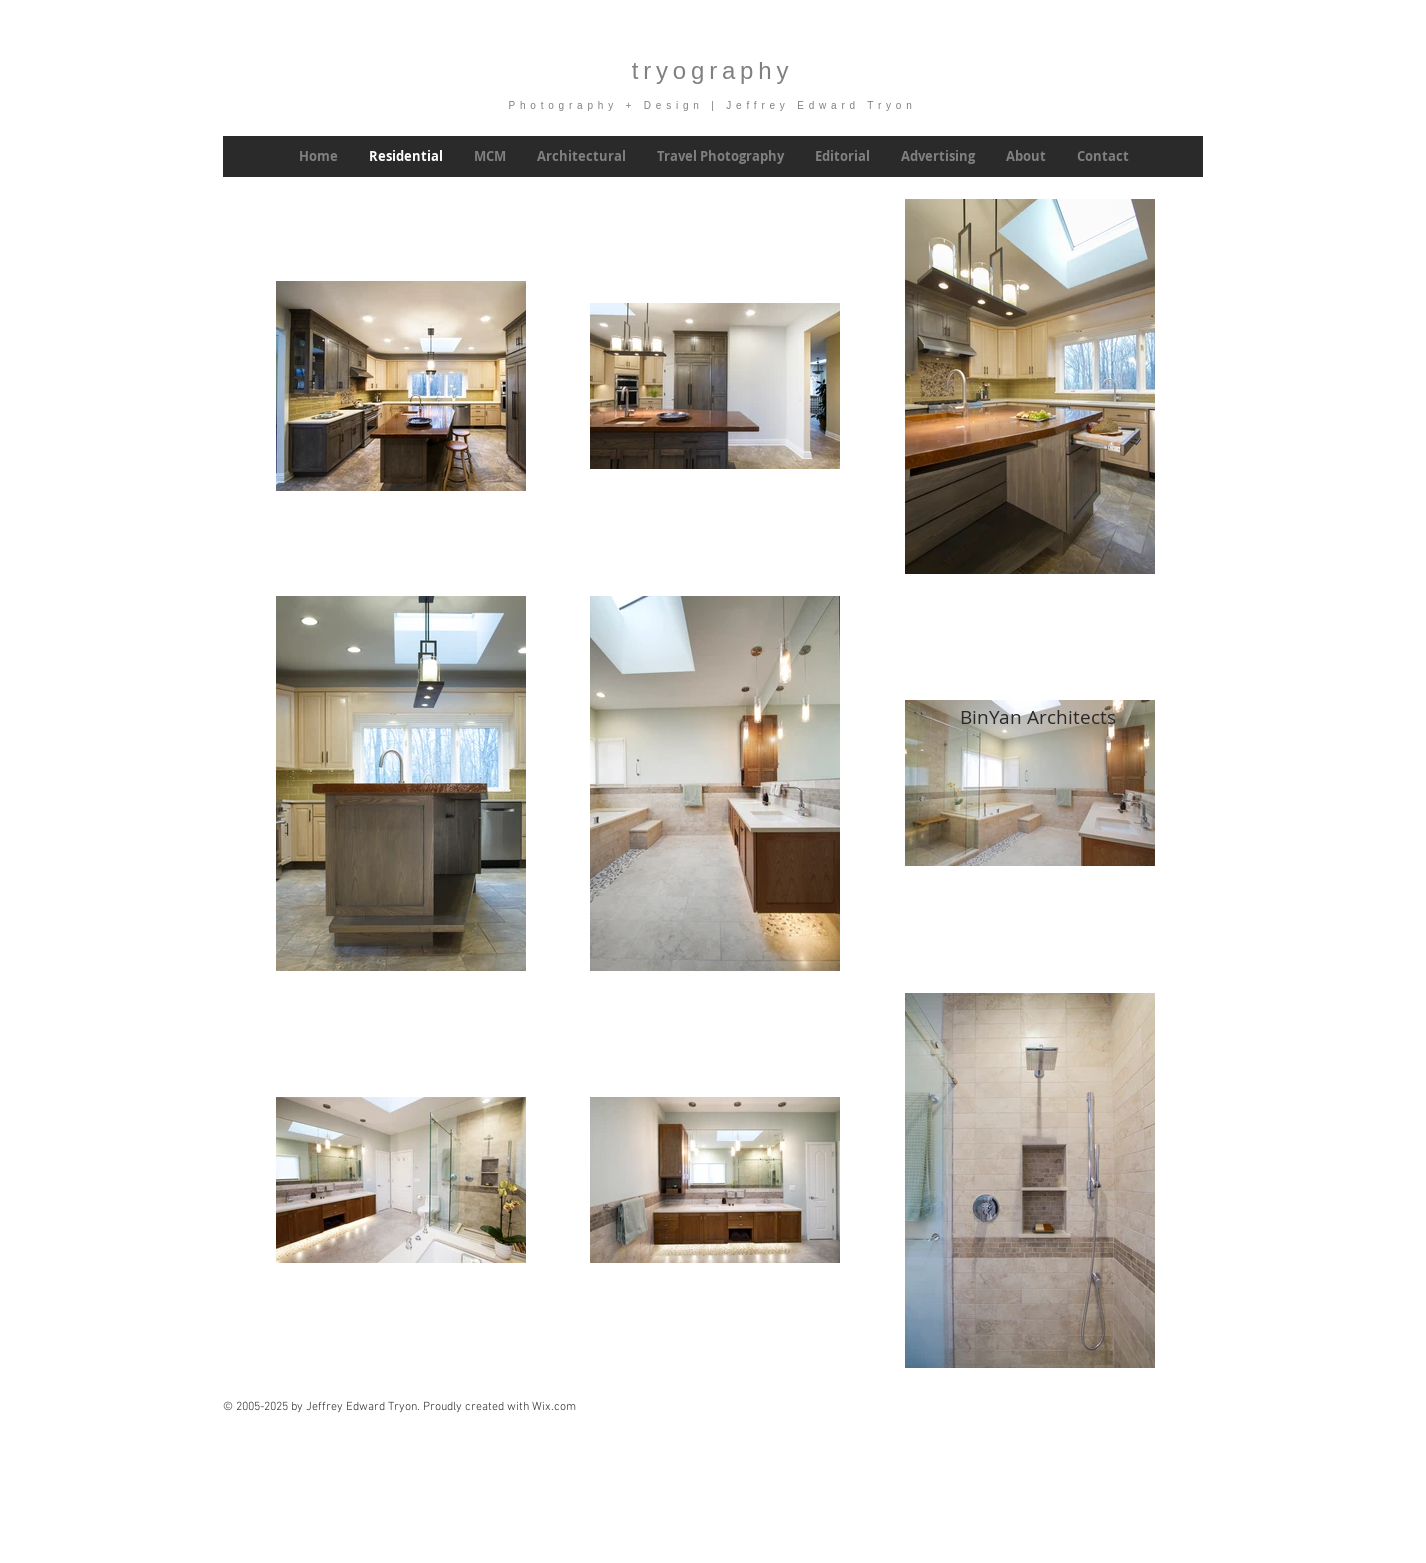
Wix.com (554, 1407)
